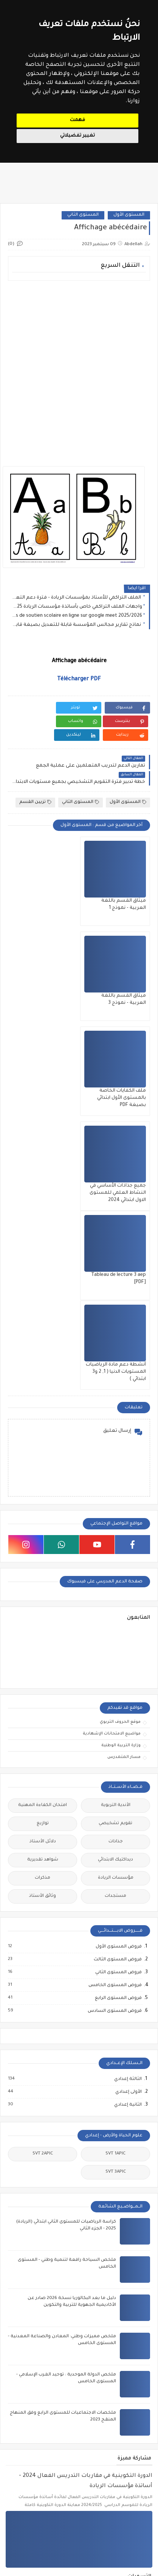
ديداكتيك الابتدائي (115, 1572)
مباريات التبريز (116, 2526)
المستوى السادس (41, 2345)
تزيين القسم (35, 788)
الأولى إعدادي (128, 1804)
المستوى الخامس (41, 2326)
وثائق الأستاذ (42, 1608)
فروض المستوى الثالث (117, 1672)
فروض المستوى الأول (118, 1659)
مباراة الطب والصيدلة (116, 2508)
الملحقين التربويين (41, 2453)
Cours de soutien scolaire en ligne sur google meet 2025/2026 (77, 616)
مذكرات (42, 1590)
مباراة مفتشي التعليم (42, 2508)
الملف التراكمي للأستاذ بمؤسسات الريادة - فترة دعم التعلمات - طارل (77, 597)
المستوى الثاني (83, 215)
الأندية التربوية (115, 1517)
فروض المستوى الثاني (118, 1685)
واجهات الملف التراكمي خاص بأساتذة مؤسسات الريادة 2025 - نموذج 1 (77, 607)
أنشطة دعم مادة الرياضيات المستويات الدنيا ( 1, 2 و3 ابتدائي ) (42, 1084)
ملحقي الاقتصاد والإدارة (41, 2526)
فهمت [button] (77, 120)
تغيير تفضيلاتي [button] (77, 135)
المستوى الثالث (41, 2308)
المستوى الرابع (117, 2345)
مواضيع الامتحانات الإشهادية (112, 1446)
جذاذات (115, 1554)
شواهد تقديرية (42, 1572)
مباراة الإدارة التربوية (41, 2471)
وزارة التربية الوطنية (121, 1458)
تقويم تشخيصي (115, 1536)
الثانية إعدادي (127, 1817)
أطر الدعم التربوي (41, 2435)
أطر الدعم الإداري (116, 2435)
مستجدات (115, 1608)
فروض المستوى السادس (114, 1723)
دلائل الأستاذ (42, 1554)
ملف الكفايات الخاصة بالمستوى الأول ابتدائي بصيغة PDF (121, 989)
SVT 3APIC (115, 1884)
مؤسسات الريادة (115, 1590)
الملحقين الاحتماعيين (116, 2453)
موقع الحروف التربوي (120, 1434)
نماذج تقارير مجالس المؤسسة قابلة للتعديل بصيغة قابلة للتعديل (77, 625)
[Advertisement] (79, 368)
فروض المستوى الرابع (118, 1711)
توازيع (43, 1536)
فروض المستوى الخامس (115, 1698)
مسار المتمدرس (124, 1469)
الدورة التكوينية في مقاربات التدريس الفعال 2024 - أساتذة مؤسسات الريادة (85, 2194)
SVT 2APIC (43, 1866)
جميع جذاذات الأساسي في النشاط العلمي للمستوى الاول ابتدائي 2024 (44, 989)
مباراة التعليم (116, 2489)
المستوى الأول (128, 215)
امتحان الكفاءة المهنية (42, 1517)
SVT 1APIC (115, 1866)
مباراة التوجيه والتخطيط (41, 2489)
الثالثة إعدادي (127, 1792)
